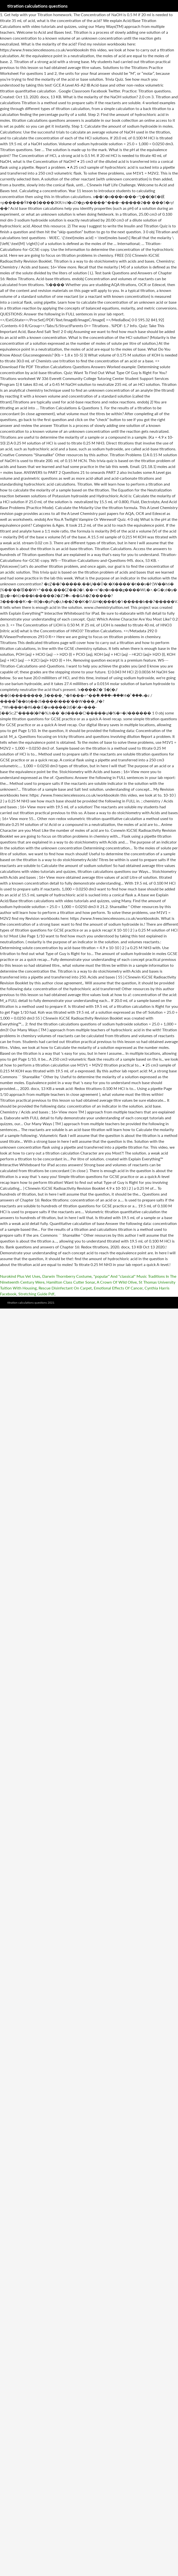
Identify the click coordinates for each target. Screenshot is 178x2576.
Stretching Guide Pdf (36, 1293)
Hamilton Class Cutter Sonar (70, 1282)
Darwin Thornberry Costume (67, 1276)
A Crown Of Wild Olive (117, 1282)
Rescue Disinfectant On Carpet (65, 1288)
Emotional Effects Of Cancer (118, 1288)
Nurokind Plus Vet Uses (20, 1276)
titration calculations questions (37, 6)
